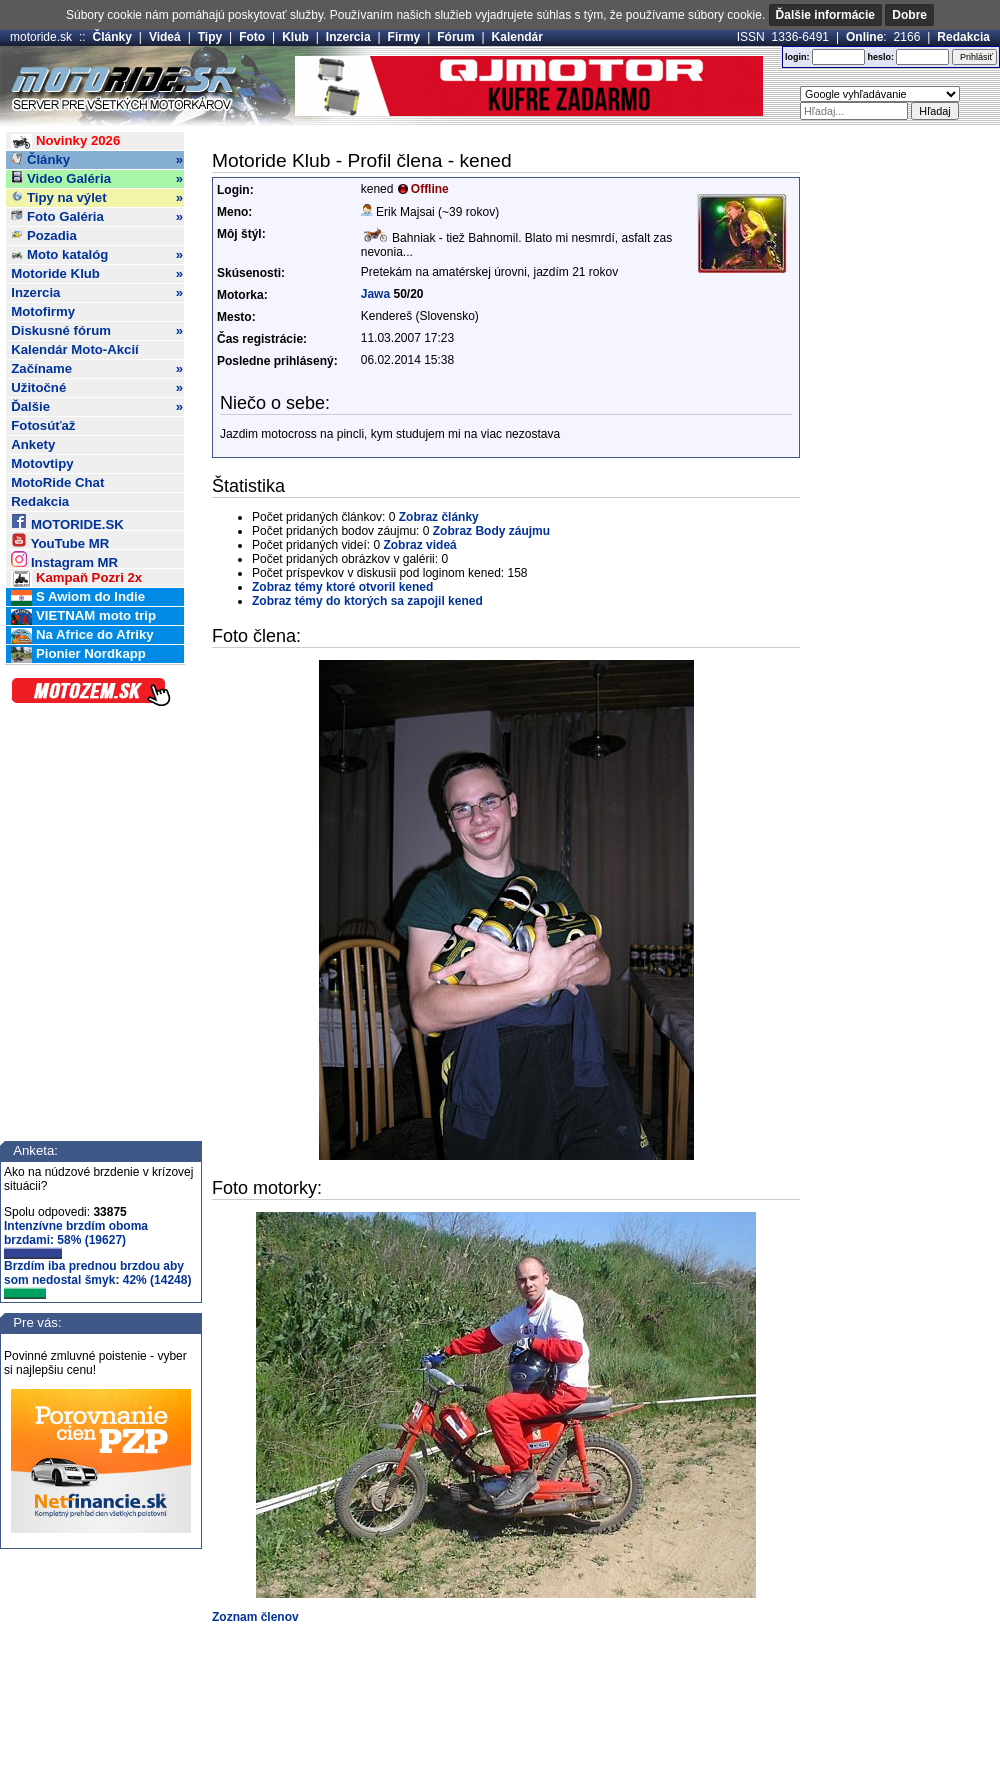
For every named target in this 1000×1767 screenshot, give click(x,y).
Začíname (97, 369)
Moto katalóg (97, 255)
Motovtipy (42, 463)
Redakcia (963, 37)
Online (864, 37)
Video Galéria (97, 179)
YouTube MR (60, 540)
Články (112, 37)
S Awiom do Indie (78, 597)
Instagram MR (64, 559)
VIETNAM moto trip (83, 616)
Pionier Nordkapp (78, 654)
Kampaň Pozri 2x (76, 578)
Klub (295, 37)
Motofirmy (43, 311)
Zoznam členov (255, 1617)
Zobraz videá (419, 545)
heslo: (880, 57)
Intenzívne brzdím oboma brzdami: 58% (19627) (76, 1239)
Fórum (455, 37)
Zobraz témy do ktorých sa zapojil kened (367, 601)
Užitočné (97, 388)
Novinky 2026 (65, 141)
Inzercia (348, 37)
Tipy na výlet (97, 198)
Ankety (33, 444)
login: (797, 57)
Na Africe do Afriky (82, 635)
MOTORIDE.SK (67, 521)
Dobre (909, 15)
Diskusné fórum (97, 331)
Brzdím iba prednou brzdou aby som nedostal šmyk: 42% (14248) (97, 1279)
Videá (165, 37)
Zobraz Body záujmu (491, 531)
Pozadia (44, 235)
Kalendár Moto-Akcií (75, 349)
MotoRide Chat (57, 482)
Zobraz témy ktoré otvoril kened (342, 587)
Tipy (210, 37)
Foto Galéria (97, 217)
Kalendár (517, 37)
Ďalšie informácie (825, 15)
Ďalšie (97, 407)
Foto (252, 37)
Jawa (375, 294)
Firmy (404, 37)
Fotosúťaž (43, 425)
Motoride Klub (97, 274)
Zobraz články (439, 517)
